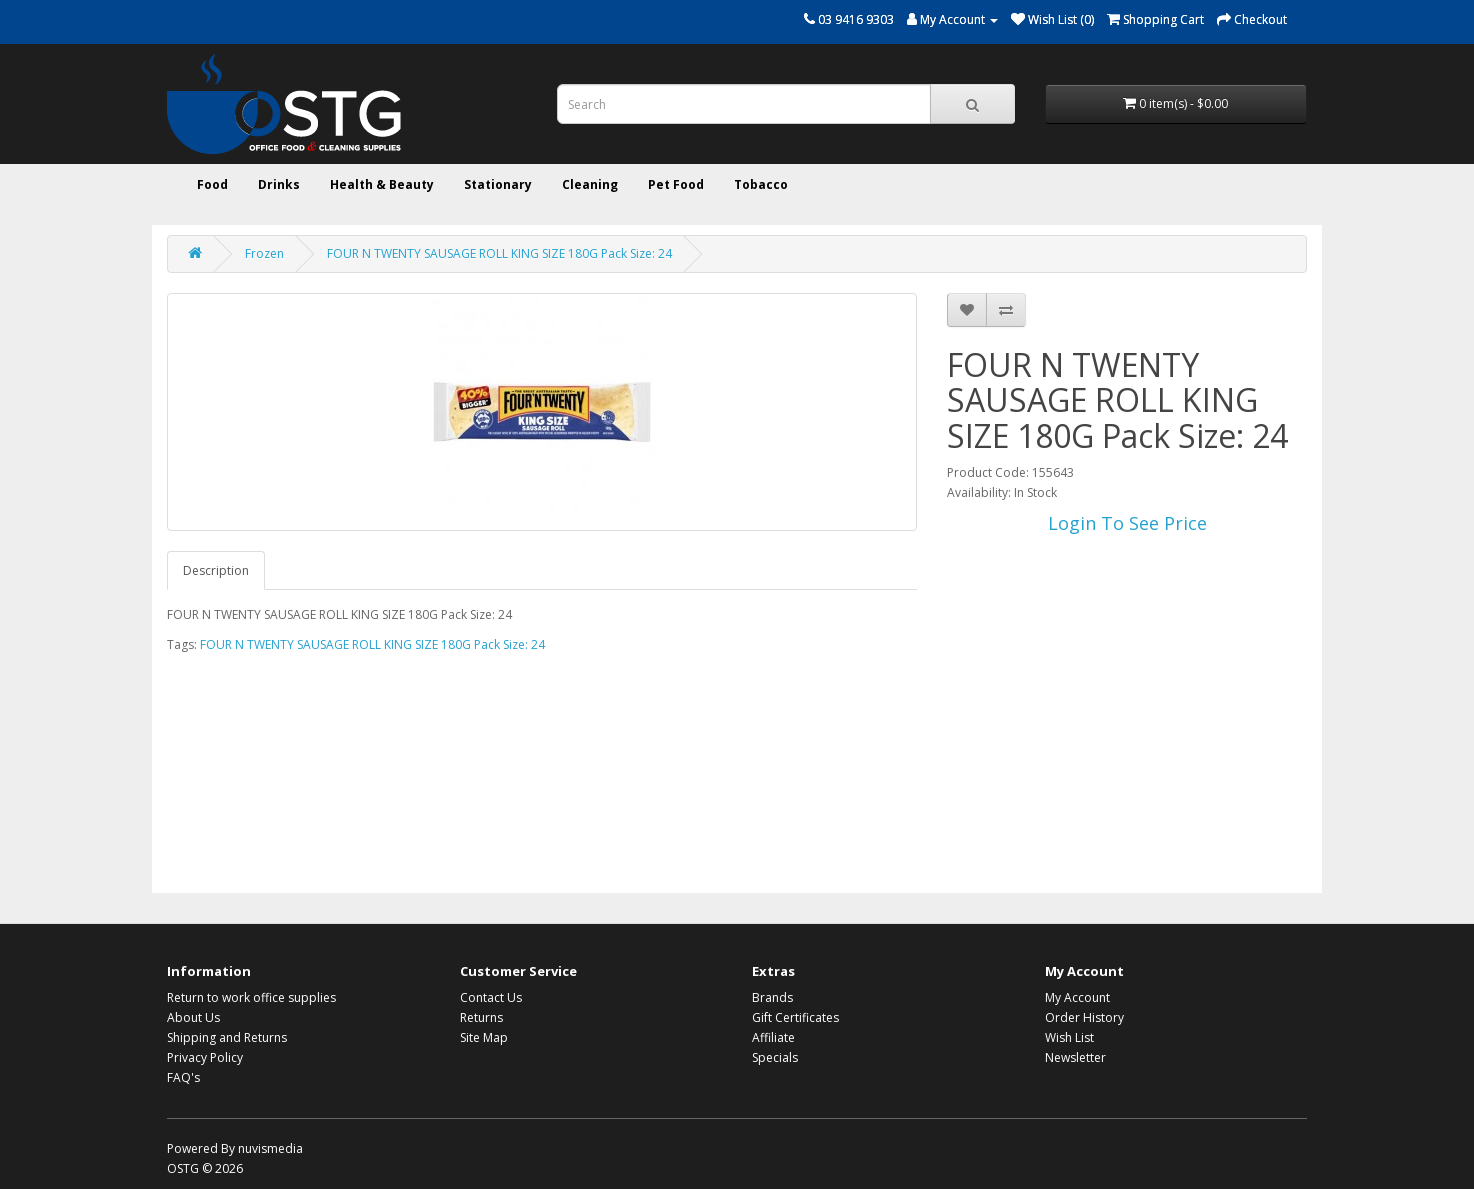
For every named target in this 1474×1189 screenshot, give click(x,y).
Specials (775, 1057)
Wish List (1069, 1037)
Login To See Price (1127, 523)
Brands (772, 997)
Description (216, 570)
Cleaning (590, 184)
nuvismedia (270, 1148)
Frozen (264, 253)
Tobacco (761, 184)
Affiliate (773, 1037)
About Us (193, 1017)
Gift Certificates (795, 1017)
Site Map (484, 1037)
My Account (1077, 997)
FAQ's (183, 1077)
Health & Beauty (382, 184)
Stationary (498, 184)
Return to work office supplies (251, 997)
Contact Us (491, 997)
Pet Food (676, 184)
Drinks (279, 184)
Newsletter (1075, 1057)
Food (212, 184)
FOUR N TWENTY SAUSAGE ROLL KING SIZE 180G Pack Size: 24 (499, 253)
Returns (481, 1017)
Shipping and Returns (227, 1037)
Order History (1084, 1017)
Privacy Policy (205, 1057)
